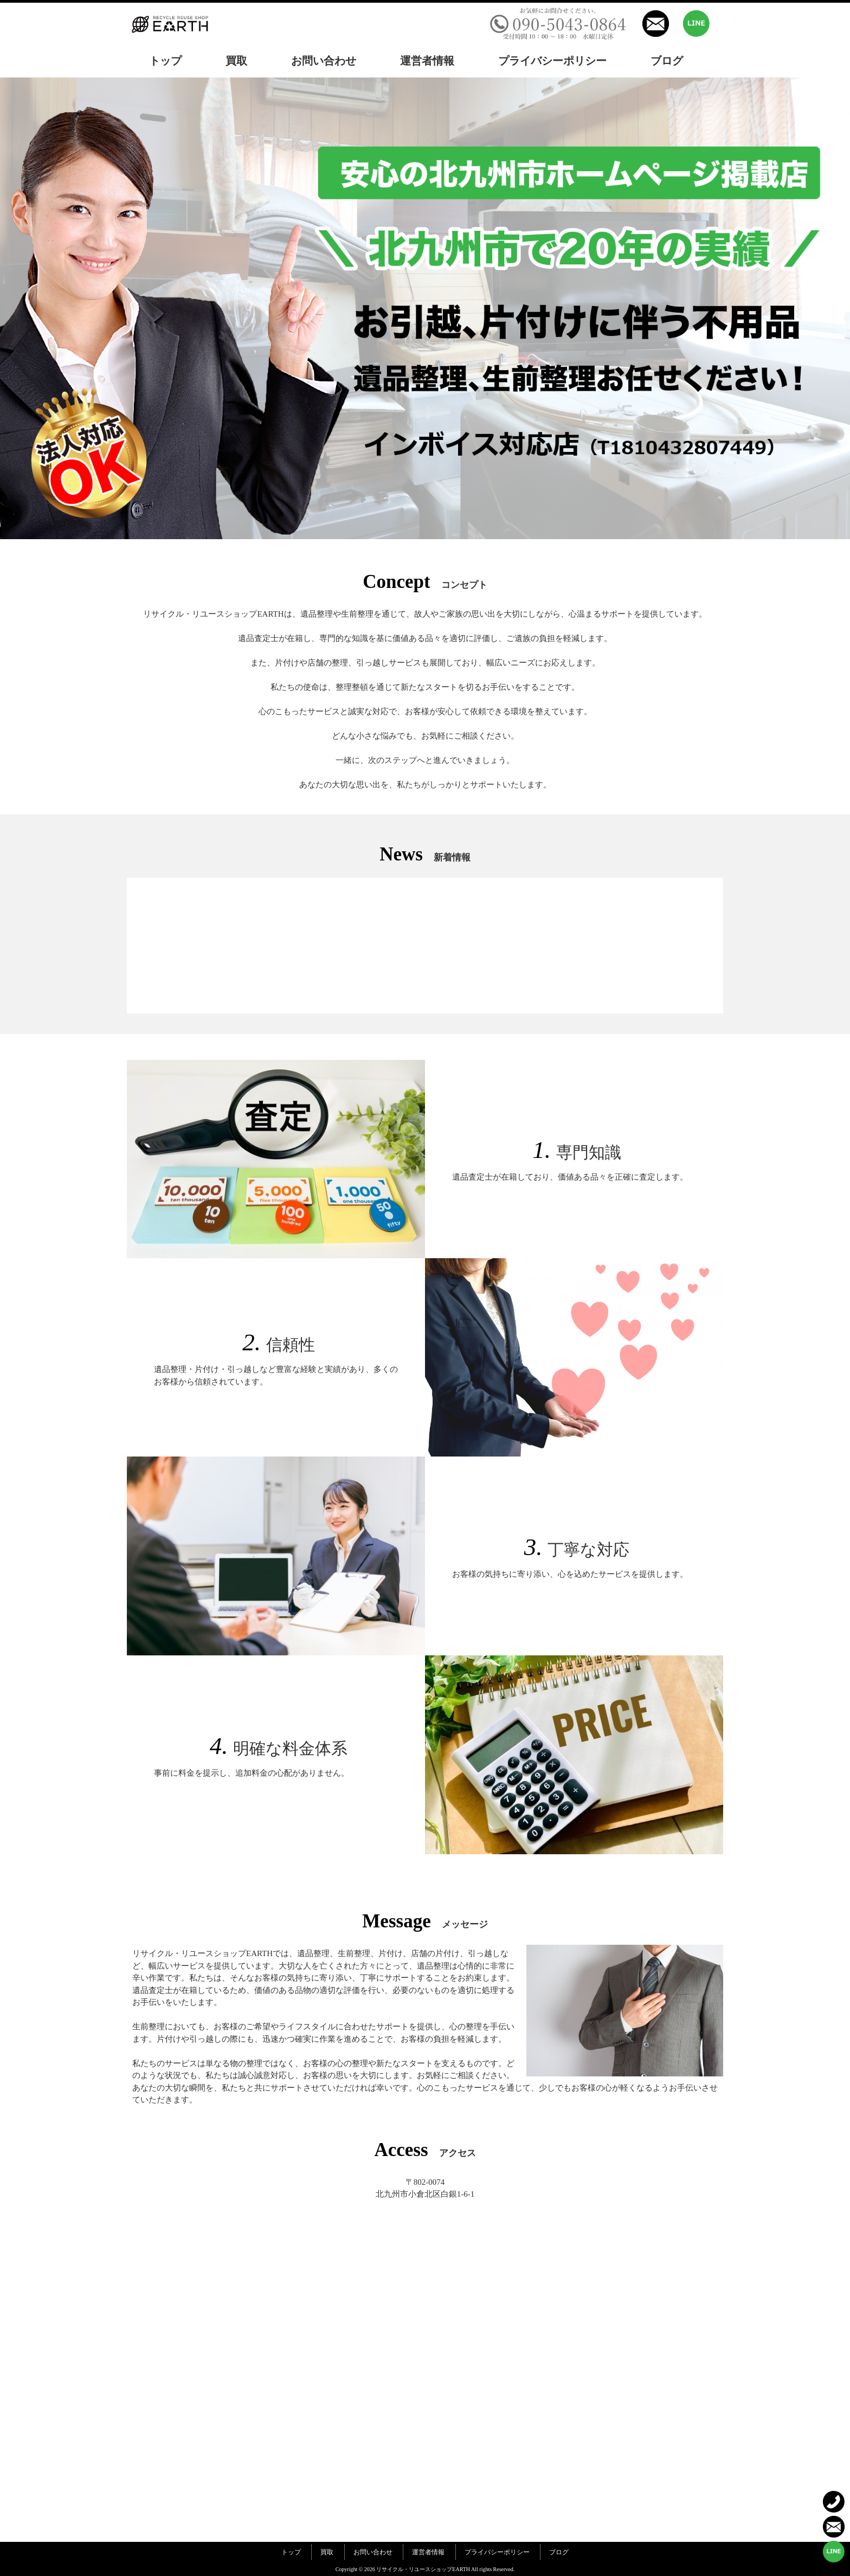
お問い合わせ (372, 2552)
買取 (326, 2552)
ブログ (559, 2552)
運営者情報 (428, 2552)
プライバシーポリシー (497, 2552)
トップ (291, 2552)
